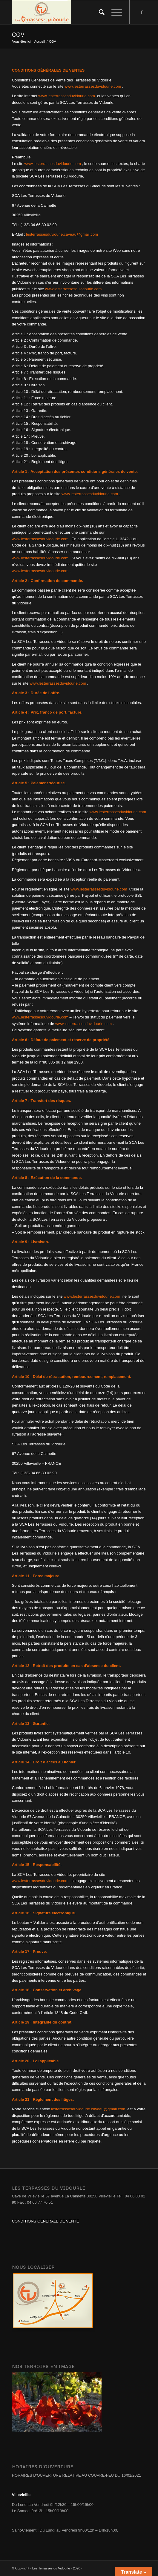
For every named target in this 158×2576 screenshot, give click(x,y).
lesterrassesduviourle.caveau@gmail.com (62, 234)
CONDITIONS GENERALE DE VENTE (45, 2221)
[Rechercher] (99, 12)
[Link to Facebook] (141, 12)
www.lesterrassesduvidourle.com (93, 86)
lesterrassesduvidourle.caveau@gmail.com (88, 2109)
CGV (18, 34)
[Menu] (113, 12)
